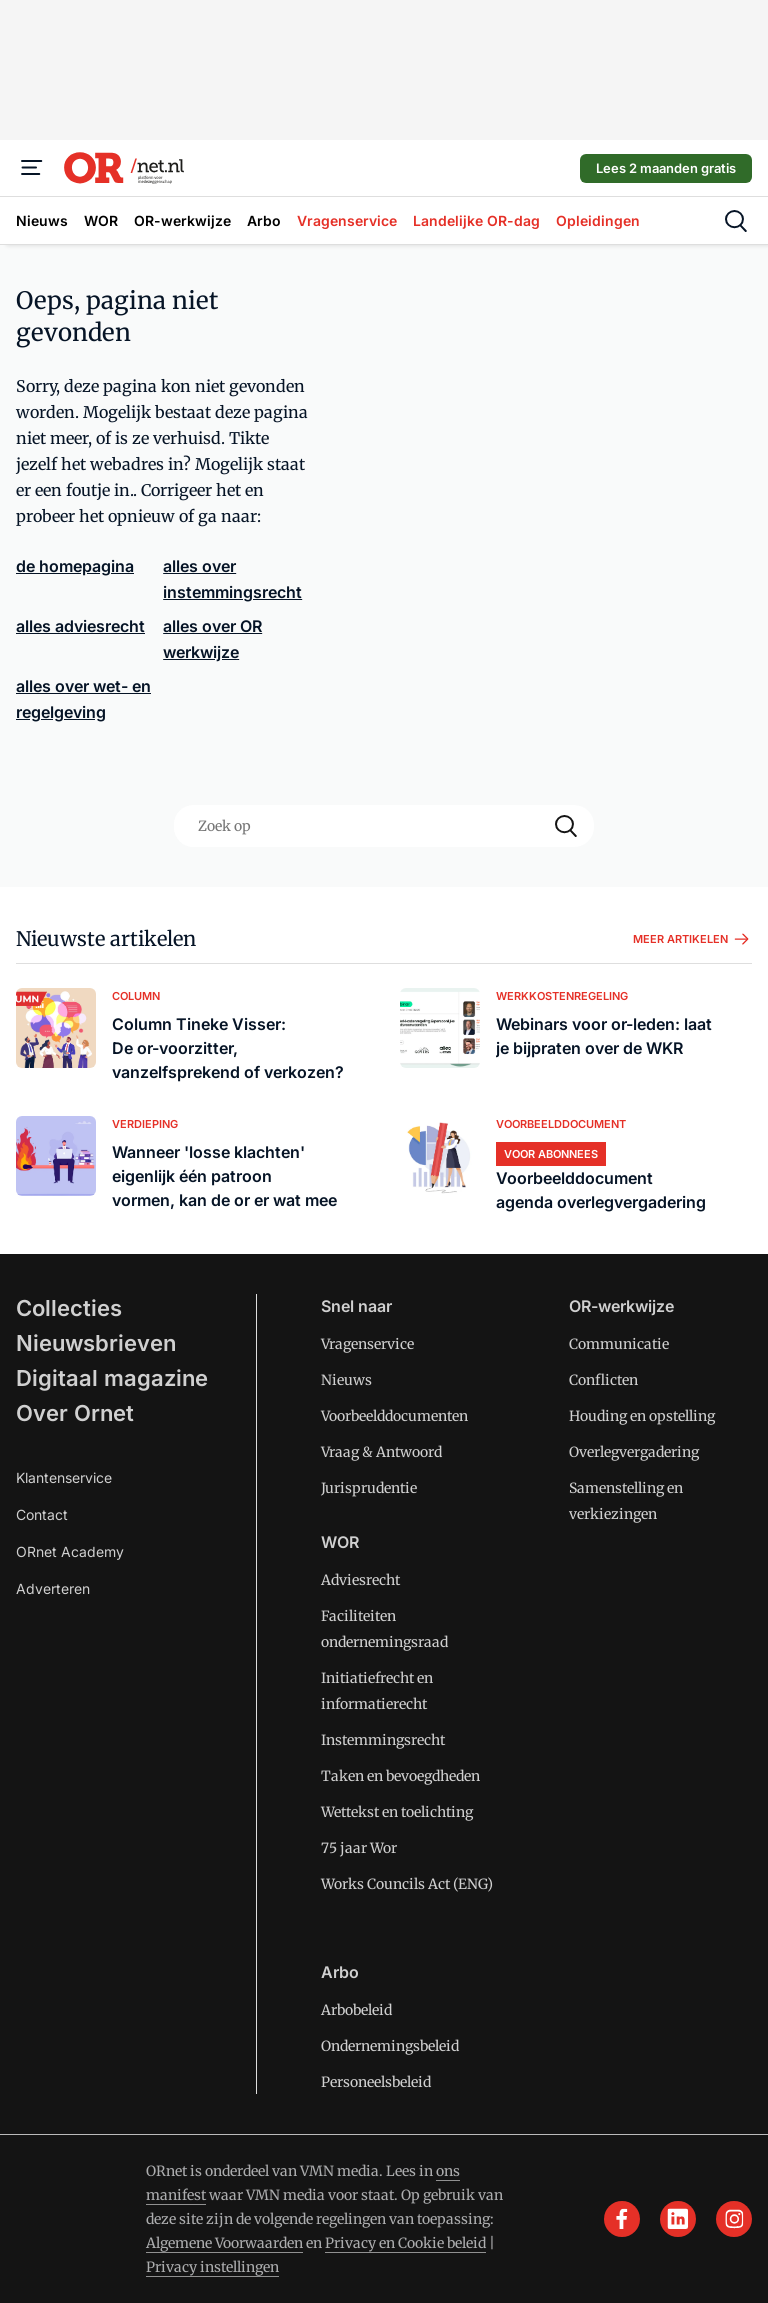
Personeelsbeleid (376, 2082)
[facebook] (622, 2219)
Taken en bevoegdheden (400, 1776)
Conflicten (603, 1380)
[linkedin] (678, 2219)
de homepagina (75, 566)
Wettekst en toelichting (397, 1812)
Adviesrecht (360, 1580)
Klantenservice (64, 1477)
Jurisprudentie (369, 1488)
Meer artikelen (692, 939)
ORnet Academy (70, 1551)
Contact (42, 1514)
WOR (340, 1542)
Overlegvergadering (634, 1452)
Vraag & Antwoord (381, 1452)
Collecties (69, 1308)
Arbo (340, 1972)
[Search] (566, 826)
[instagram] (734, 2219)
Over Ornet (75, 1413)
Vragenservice (367, 1344)
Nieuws (346, 1380)
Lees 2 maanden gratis (666, 168)
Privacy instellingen (212, 2267)
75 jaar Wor (359, 1848)
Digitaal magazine (112, 1378)
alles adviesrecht (80, 626)
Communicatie (619, 1344)
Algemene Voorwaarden (224, 2243)
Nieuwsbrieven (96, 1343)
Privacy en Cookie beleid (405, 2243)
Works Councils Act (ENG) (407, 1884)
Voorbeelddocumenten (394, 1416)
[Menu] (32, 168)
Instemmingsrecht (383, 1740)
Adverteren (53, 1588)
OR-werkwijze (621, 1306)
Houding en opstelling (642, 1416)
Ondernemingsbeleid (390, 2046)
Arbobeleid (356, 2010)
